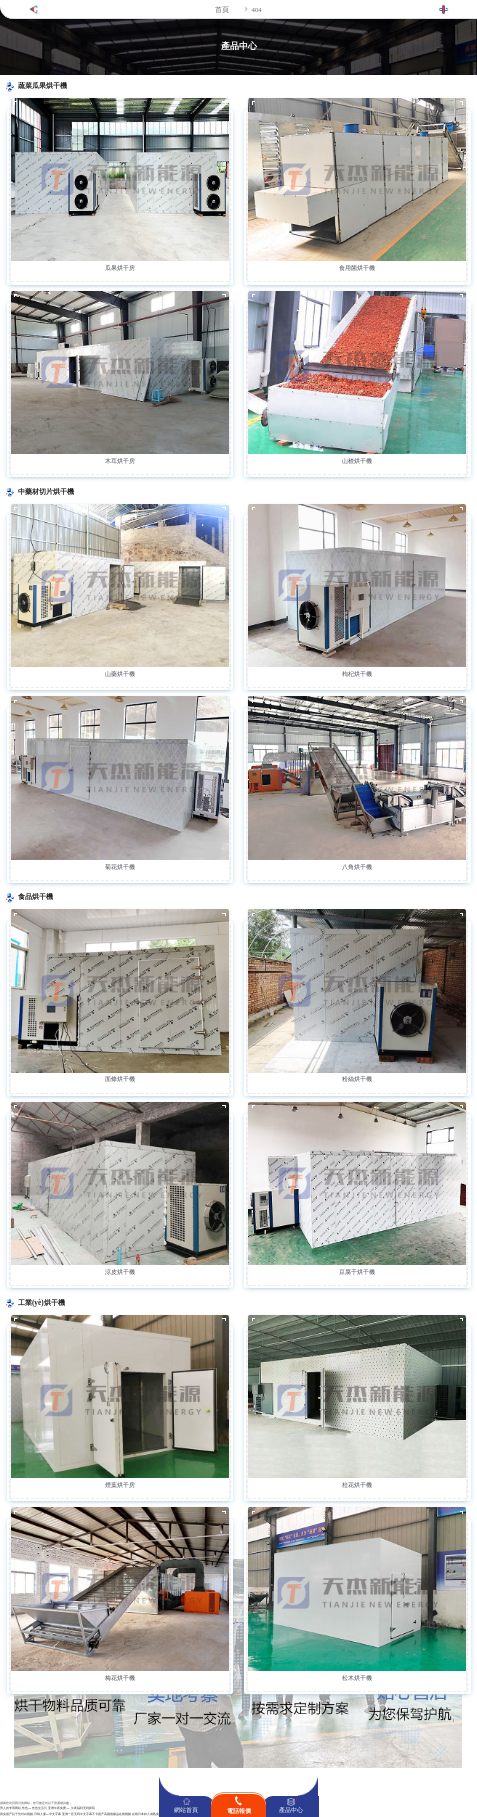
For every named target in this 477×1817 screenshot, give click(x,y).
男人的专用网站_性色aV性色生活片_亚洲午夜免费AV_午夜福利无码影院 (47, 1808)
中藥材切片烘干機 (46, 492)
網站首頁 (186, 1810)
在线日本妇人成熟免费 (147, 1814)
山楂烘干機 (357, 461)
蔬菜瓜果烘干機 (42, 86)
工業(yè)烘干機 (41, 1303)
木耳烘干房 (120, 461)
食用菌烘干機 (357, 268)
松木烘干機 (357, 1678)
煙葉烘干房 (120, 1485)
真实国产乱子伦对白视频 (16, 1814)
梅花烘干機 (120, 1678)
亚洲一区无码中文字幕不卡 (80, 1814)
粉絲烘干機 (357, 1079)
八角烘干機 (357, 867)
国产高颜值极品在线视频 (114, 1814)
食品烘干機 (35, 897)
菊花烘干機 (120, 867)
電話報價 (239, 1811)
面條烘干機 (120, 1079)
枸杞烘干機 (357, 674)
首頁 (222, 9)
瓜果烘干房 (120, 268)
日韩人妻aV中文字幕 (47, 1814)
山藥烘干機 (120, 674)
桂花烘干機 (357, 1485)
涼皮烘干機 (120, 1272)
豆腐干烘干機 (357, 1272)
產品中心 (291, 1810)
